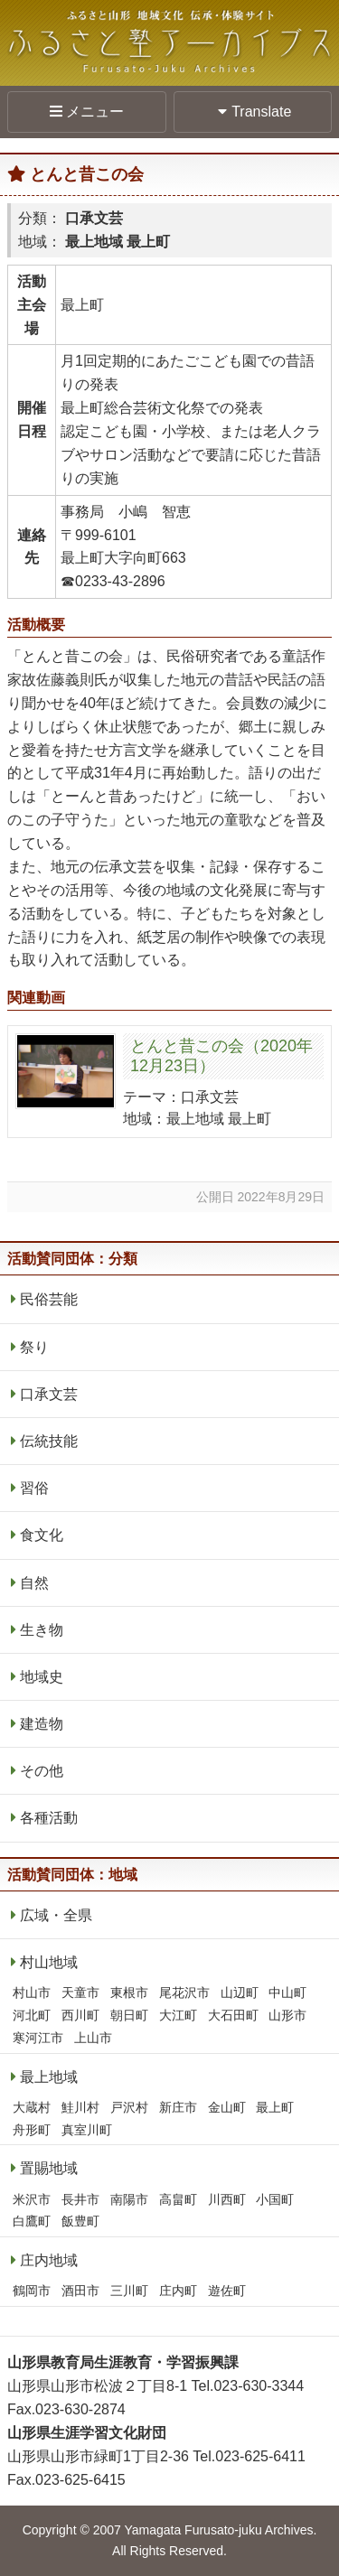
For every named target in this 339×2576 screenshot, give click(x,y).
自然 (34, 1583)
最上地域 (49, 2077)
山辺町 (240, 1992)
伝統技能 (49, 1441)
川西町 (227, 2199)
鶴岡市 (32, 2290)
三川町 (129, 2290)
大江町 (178, 2015)
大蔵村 (32, 2107)
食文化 (41, 1535)
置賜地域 (49, 2168)
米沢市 (32, 2199)
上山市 (93, 2037)
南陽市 (129, 2199)
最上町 (275, 2107)
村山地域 (49, 1962)
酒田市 (80, 2290)
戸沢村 (129, 2107)
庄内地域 (49, 2260)
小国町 (275, 2199)
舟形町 (32, 2130)
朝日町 (129, 2015)
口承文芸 (49, 1394)
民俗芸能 (49, 1299)
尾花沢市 (184, 1992)
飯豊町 (80, 2221)
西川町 (80, 2015)
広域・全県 (56, 1915)
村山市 (32, 1992)
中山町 (287, 1992)
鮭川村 (80, 2107)
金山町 (227, 2107)
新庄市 (178, 2107)
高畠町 (178, 2199)
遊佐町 (227, 2290)
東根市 (129, 1992)
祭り (34, 1347)
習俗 (34, 1488)
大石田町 (233, 2015)
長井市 (80, 2199)
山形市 (287, 2015)
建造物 (41, 1723)
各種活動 (49, 1817)
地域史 (41, 1677)
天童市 (80, 1992)
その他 (41, 1770)
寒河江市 (38, 2037)
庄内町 (178, 2290)
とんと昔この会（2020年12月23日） (221, 1056)
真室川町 (86, 2130)
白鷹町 (32, 2221)
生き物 (41, 1630)
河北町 (32, 2015)
